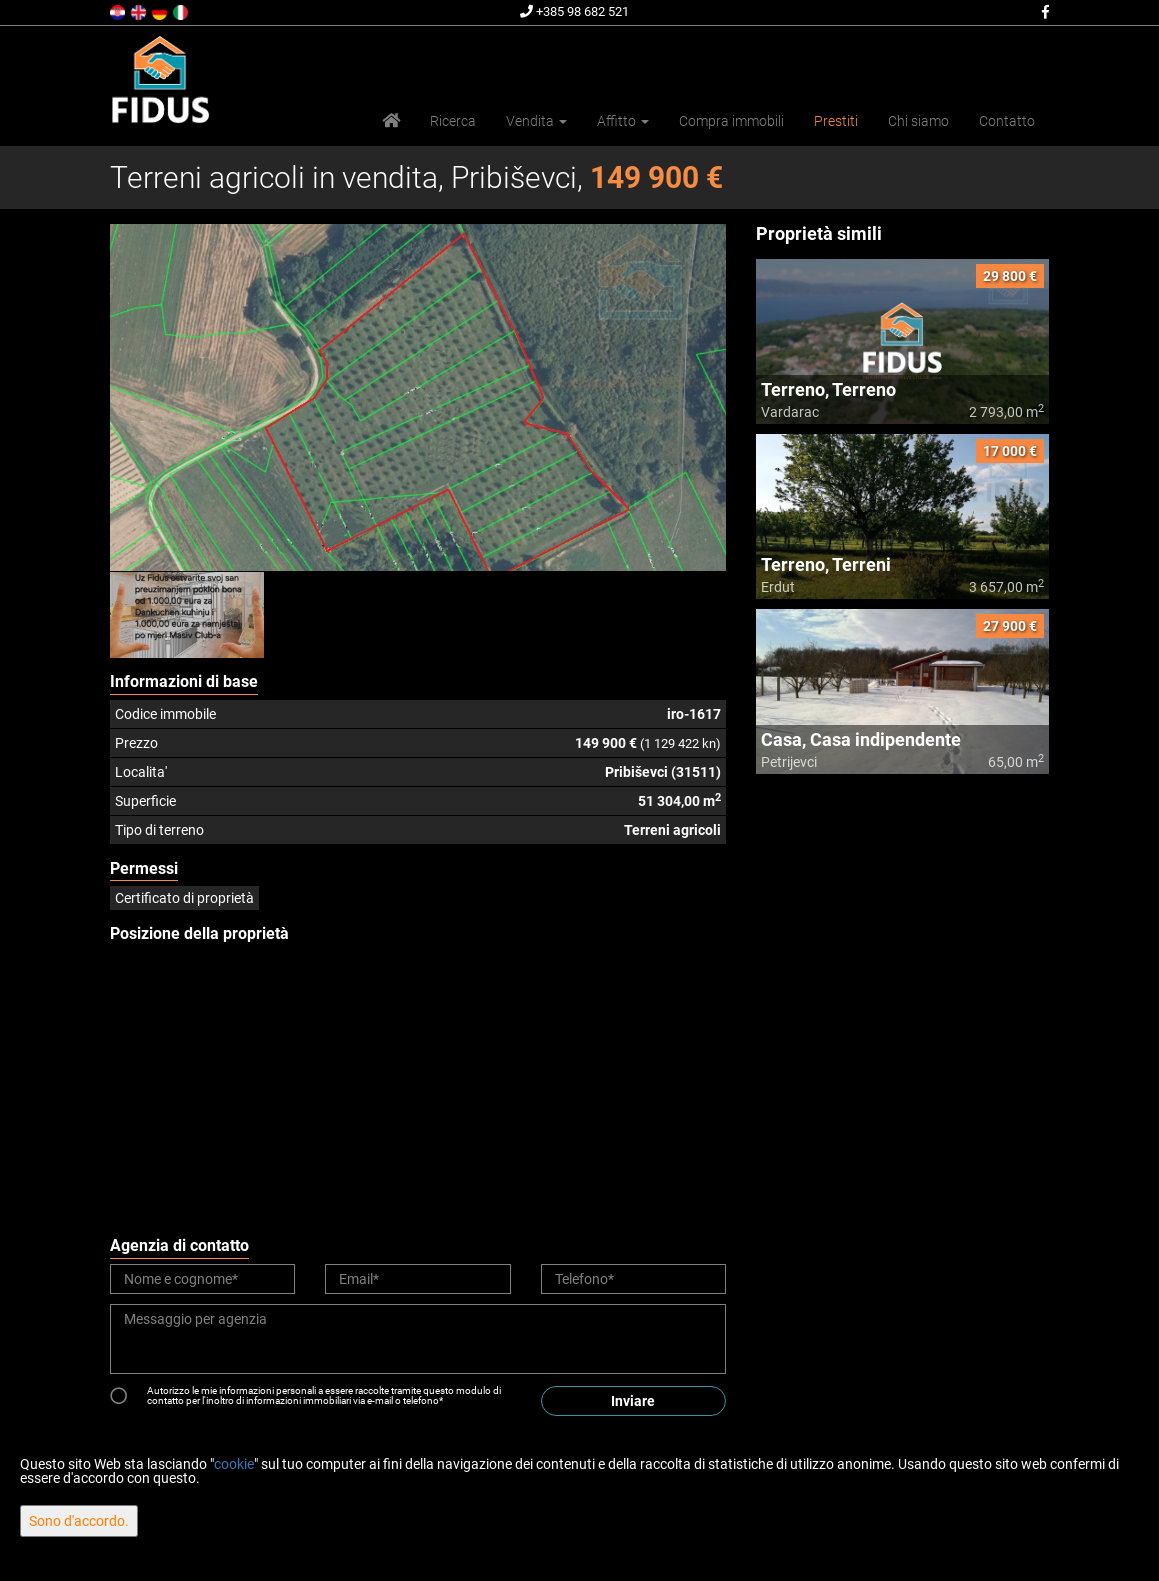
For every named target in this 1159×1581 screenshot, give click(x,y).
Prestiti (836, 121)
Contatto (1007, 121)
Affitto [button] (623, 121)
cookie (234, 1464)
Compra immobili (731, 121)
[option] (187, 615)
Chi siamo (918, 121)
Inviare (633, 1401)
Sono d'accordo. (79, 1521)
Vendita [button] (536, 121)
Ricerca (453, 121)
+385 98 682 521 (574, 11)
